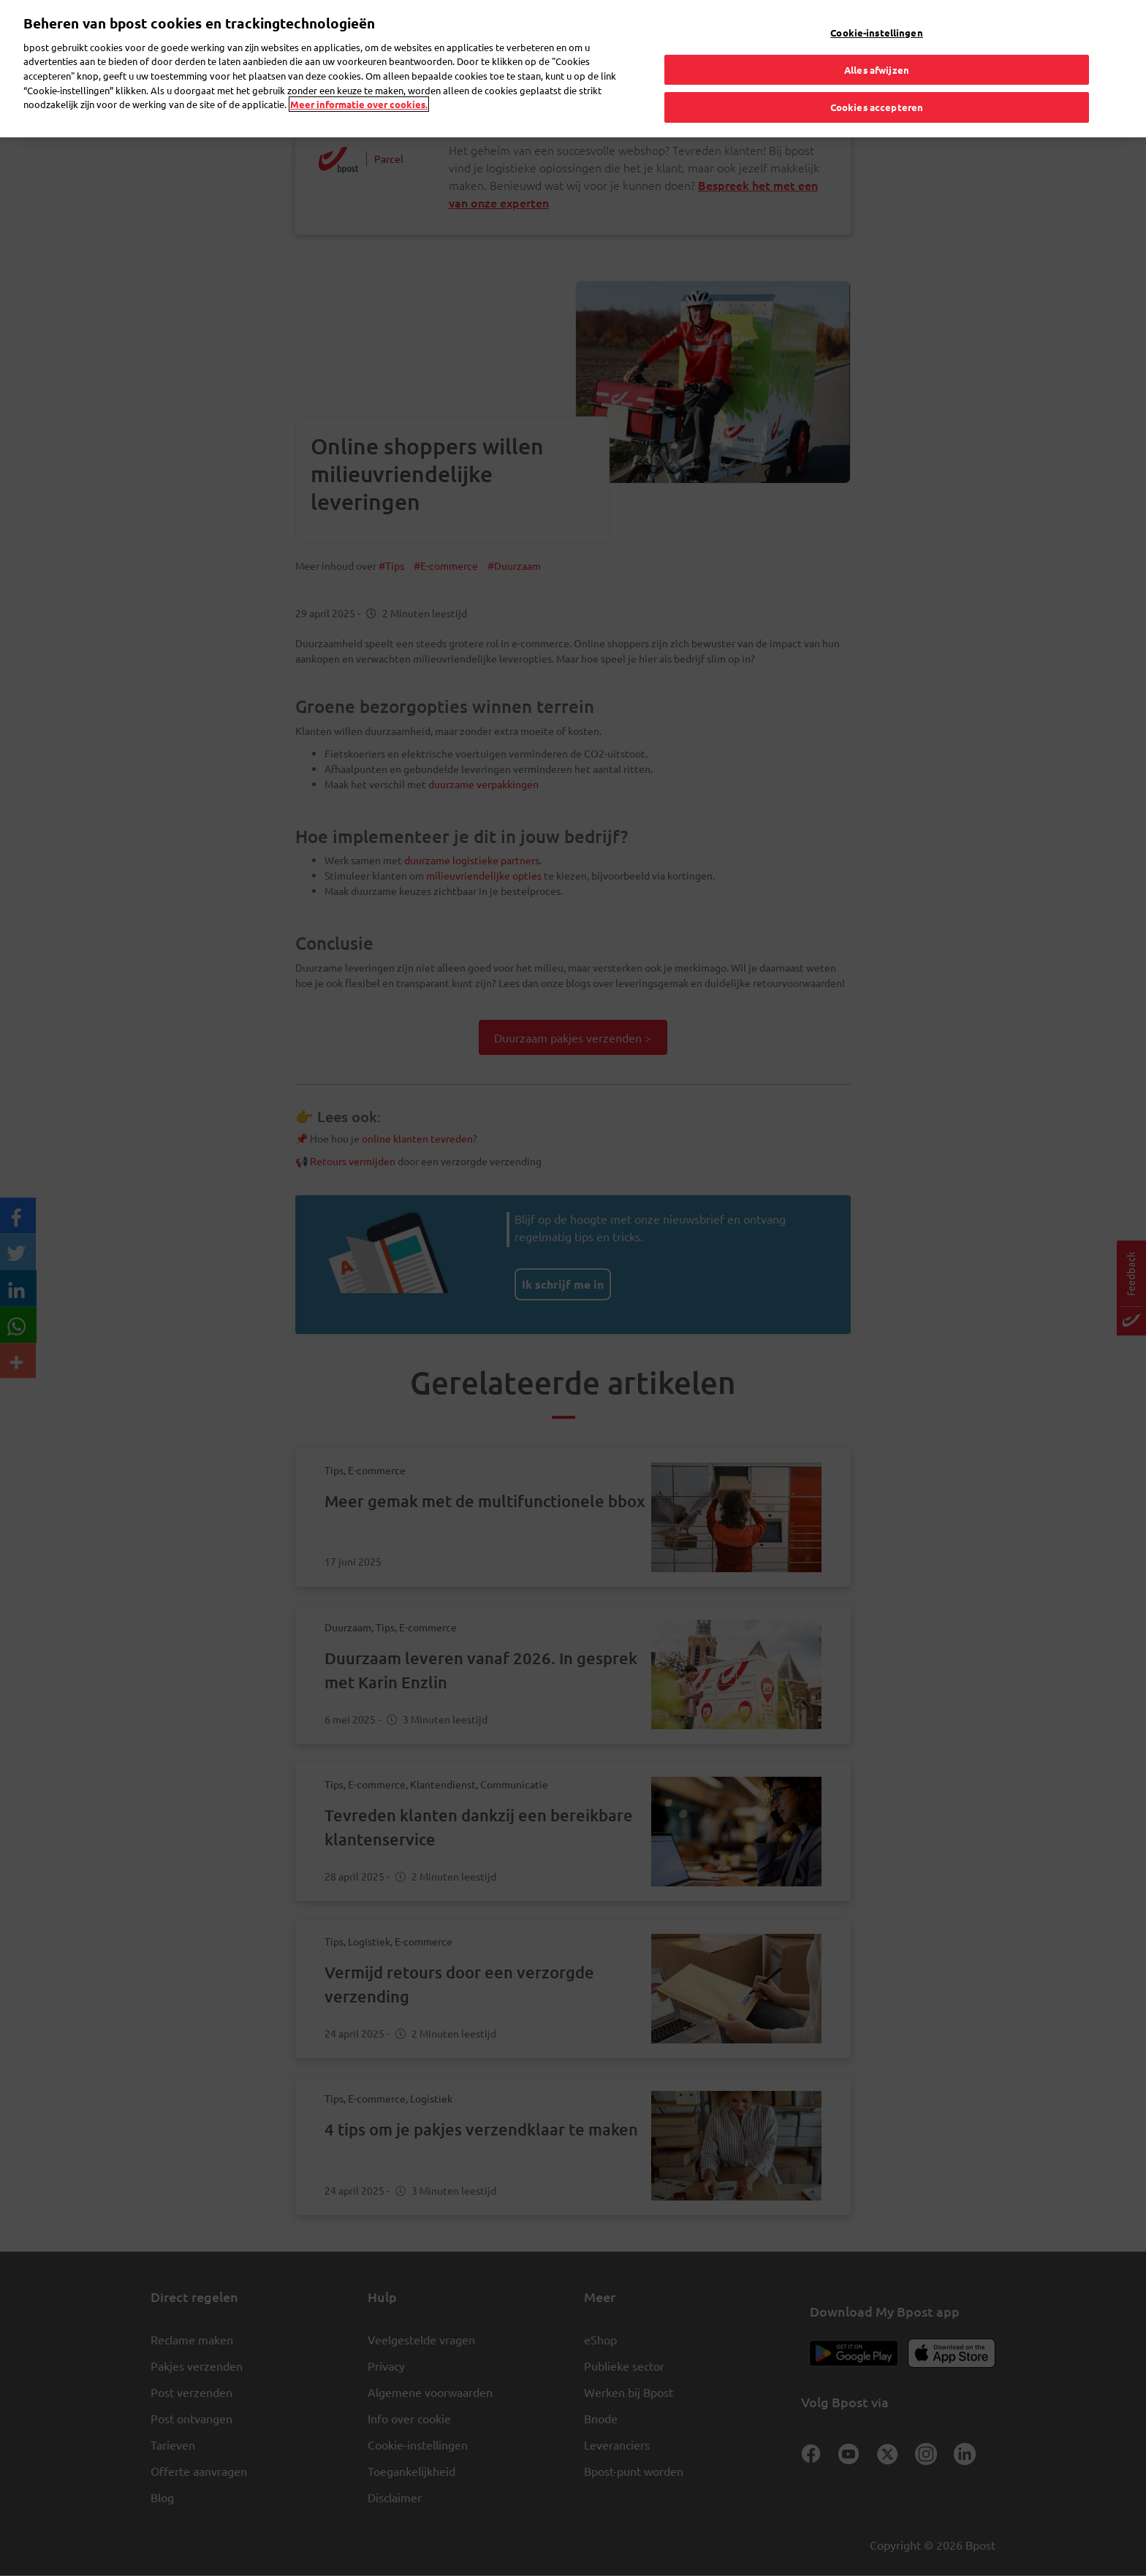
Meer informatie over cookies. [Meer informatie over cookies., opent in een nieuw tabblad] (359, 95)
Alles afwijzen (876, 61)
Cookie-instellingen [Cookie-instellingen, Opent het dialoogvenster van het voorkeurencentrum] (876, 24)
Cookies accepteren (876, 99)
